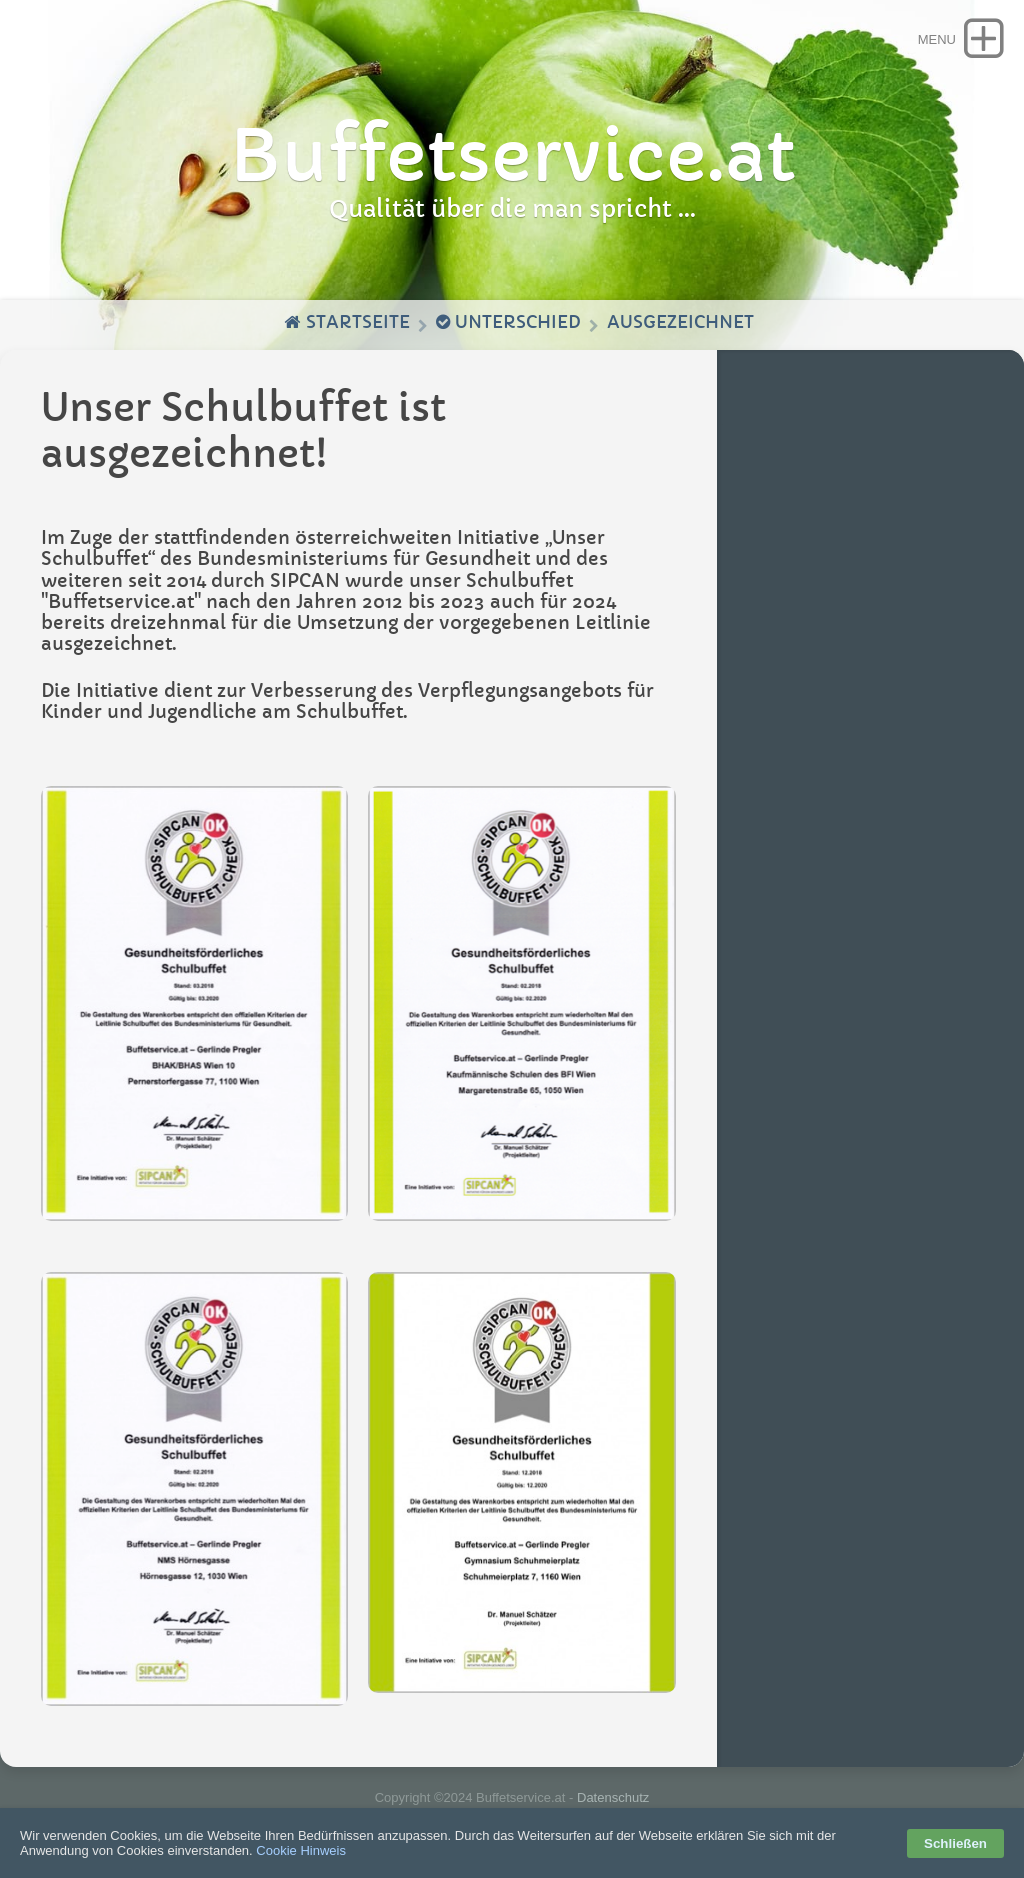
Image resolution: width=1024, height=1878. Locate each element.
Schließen (955, 1843)
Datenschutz (613, 1797)
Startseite (346, 322)
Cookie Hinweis (301, 1850)
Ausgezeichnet (680, 322)
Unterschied (508, 322)
